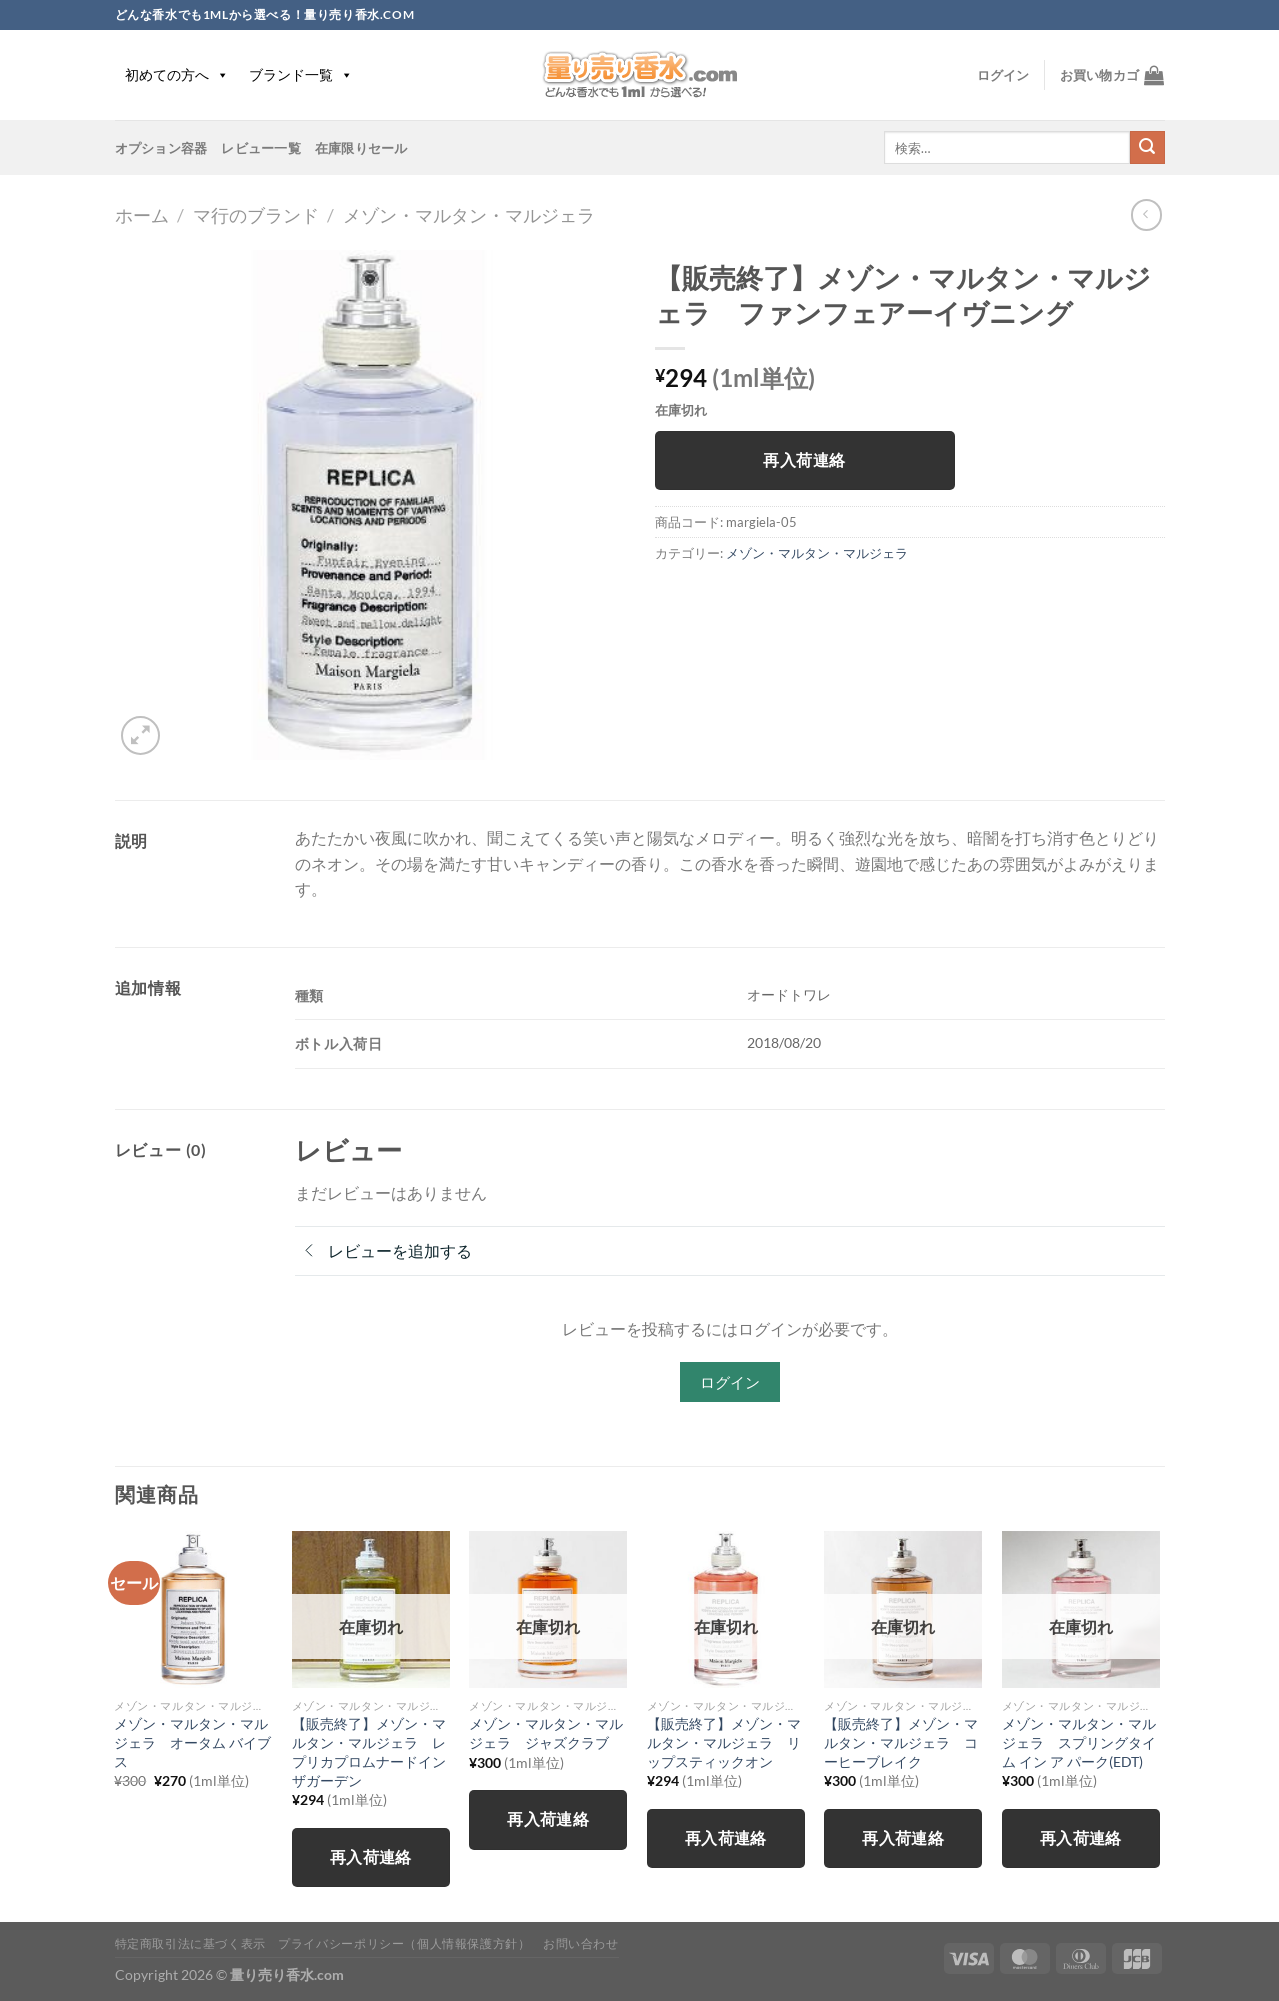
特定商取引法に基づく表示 (190, 1943)
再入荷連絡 (804, 460)
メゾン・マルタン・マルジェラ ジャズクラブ (546, 1733)
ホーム (142, 215)
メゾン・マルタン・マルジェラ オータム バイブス (192, 1742)
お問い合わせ (581, 1943)
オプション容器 (161, 148)
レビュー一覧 (261, 148)
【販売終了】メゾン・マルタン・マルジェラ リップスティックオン (724, 1742)
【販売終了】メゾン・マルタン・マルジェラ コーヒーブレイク (901, 1742)
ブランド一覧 (301, 74)
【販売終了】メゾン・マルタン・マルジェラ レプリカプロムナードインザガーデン (369, 1751)
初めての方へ (177, 74)
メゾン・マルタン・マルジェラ (469, 215)
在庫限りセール (361, 148)
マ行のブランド (256, 215)
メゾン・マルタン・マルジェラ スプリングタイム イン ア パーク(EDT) (1079, 1742)
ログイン (730, 1382)
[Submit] (1147, 148)
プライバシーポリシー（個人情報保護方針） (404, 1943)
